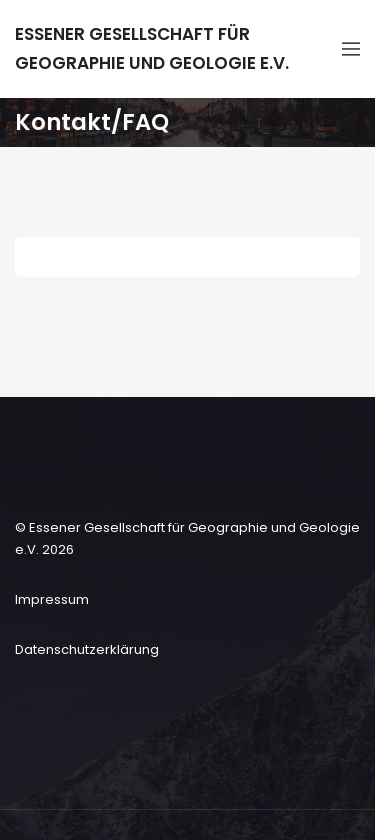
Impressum (52, 599)
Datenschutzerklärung (87, 649)
